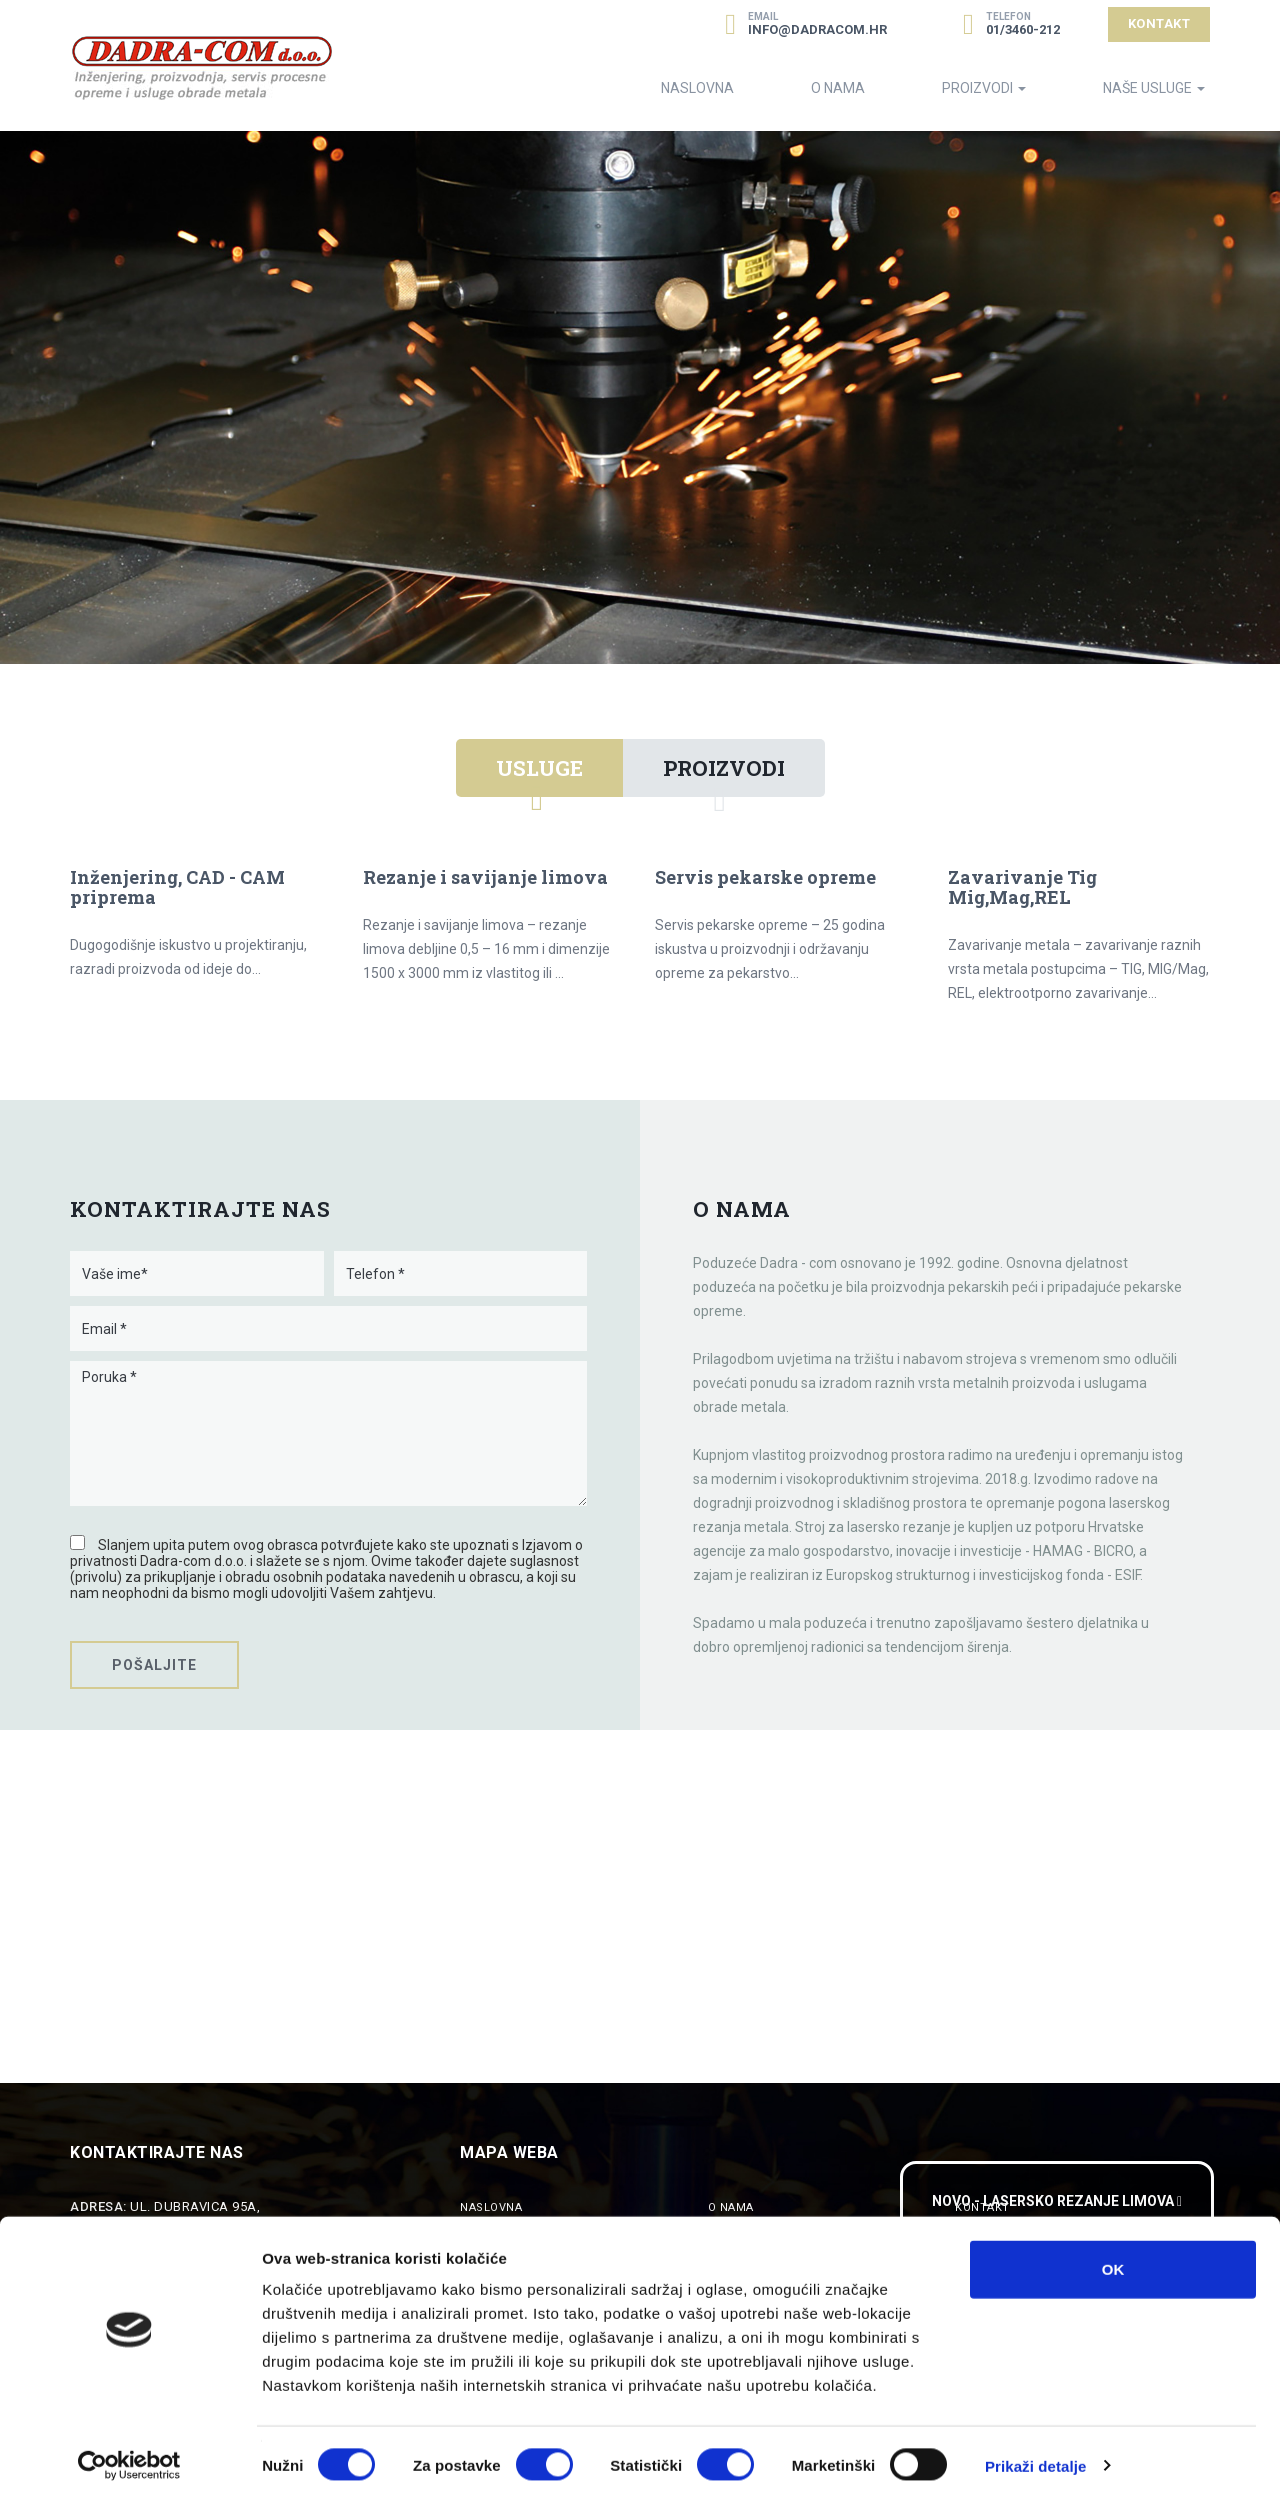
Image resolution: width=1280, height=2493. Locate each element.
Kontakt (1159, 23)
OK (1113, 2256)
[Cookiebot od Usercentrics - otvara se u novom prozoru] (129, 2454)
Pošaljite (154, 1665)
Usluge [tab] (539, 768)
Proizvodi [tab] (724, 768)
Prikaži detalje (1036, 2453)
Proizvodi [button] (984, 88)
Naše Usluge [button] (1154, 88)
